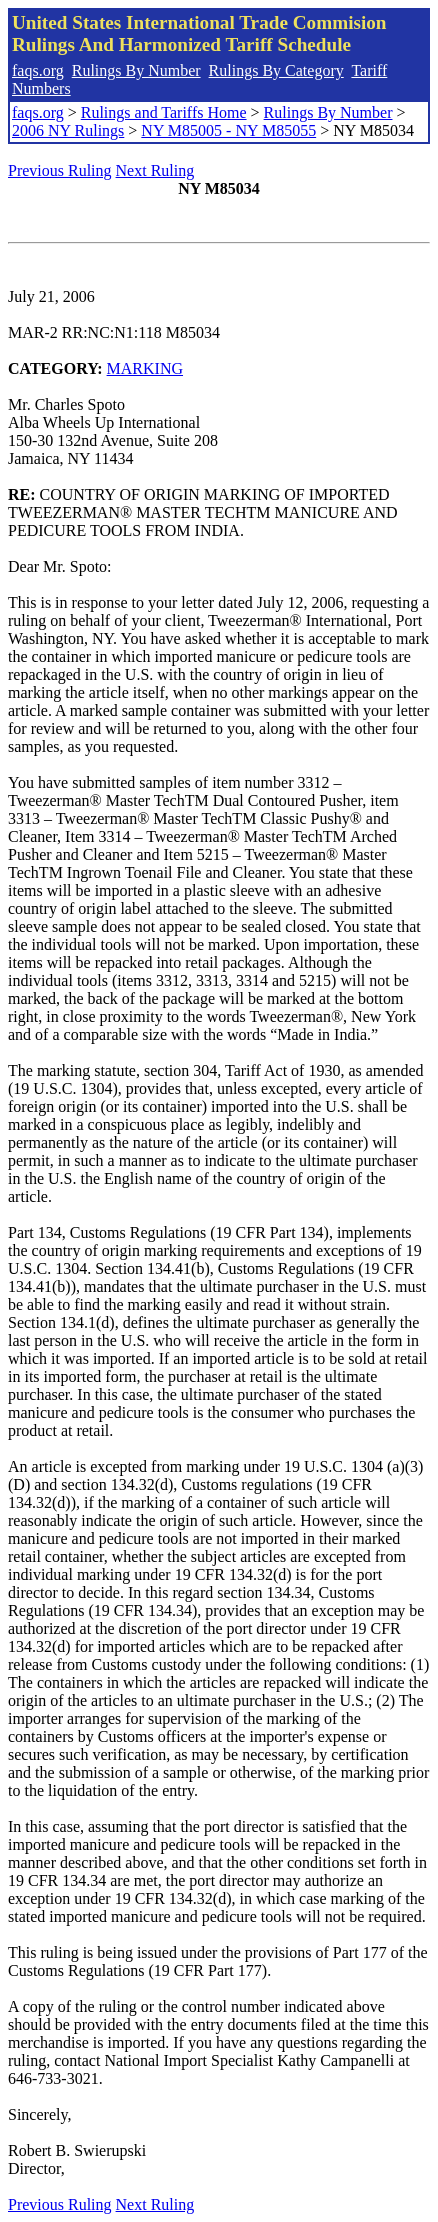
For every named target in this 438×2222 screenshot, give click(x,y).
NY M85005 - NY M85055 (228, 130)
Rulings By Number (136, 70)
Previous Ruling (60, 170)
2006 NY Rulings (68, 130)
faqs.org (38, 70)
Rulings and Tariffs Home (164, 112)
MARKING (145, 368)
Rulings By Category (276, 70)
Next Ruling (155, 170)
